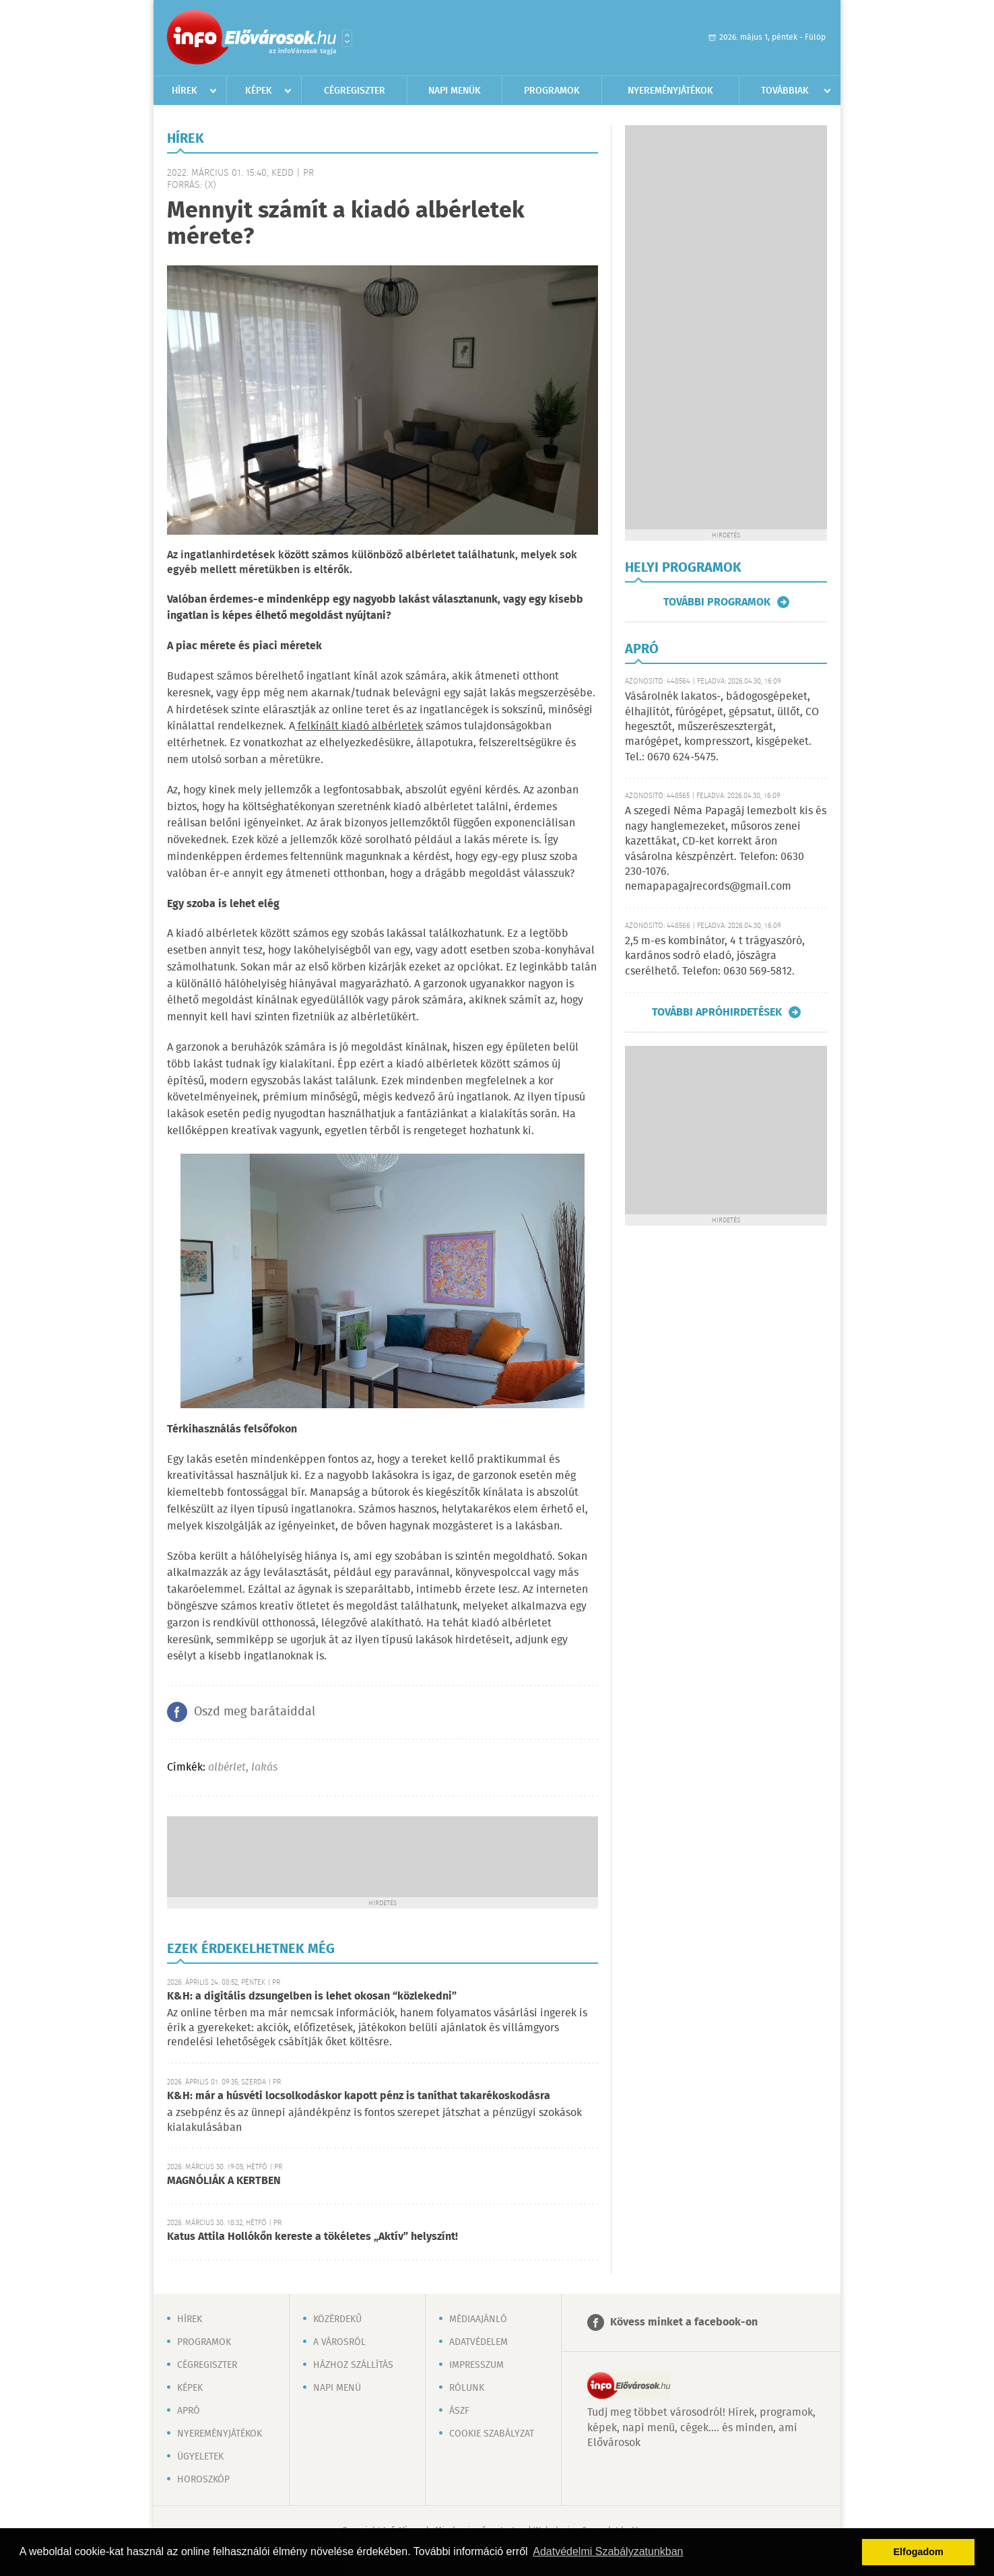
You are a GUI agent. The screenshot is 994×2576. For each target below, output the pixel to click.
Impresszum (476, 2365)
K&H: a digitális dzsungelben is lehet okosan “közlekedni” (312, 1996)
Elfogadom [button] (918, 2551)
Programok (552, 91)
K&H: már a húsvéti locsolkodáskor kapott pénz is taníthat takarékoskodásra (358, 2096)
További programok (716, 602)
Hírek (184, 91)
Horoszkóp (203, 2479)
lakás (264, 1767)
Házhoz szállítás (353, 2365)
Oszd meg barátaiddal (254, 1712)
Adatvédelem (478, 2342)
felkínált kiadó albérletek (359, 726)
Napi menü (337, 2388)
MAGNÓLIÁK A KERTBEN (224, 2181)
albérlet (227, 1767)
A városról (339, 2342)
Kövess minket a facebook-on (684, 2322)
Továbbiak (785, 91)
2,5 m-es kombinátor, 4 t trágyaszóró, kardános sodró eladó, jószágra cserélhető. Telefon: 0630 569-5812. (715, 956)
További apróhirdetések (717, 1012)
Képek (258, 91)
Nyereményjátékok (670, 91)
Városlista (347, 38)
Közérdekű (337, 2319)
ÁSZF (459, 2411)
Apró (188, 2411)
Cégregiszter (354, 91)
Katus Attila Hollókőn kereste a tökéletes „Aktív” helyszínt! (312, 2236)
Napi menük (454, 91)
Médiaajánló (478, 2319)
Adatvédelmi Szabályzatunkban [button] (608, 2551)
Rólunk (466, 2388)
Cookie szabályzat (491, 2433)
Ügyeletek (200, 2456)
